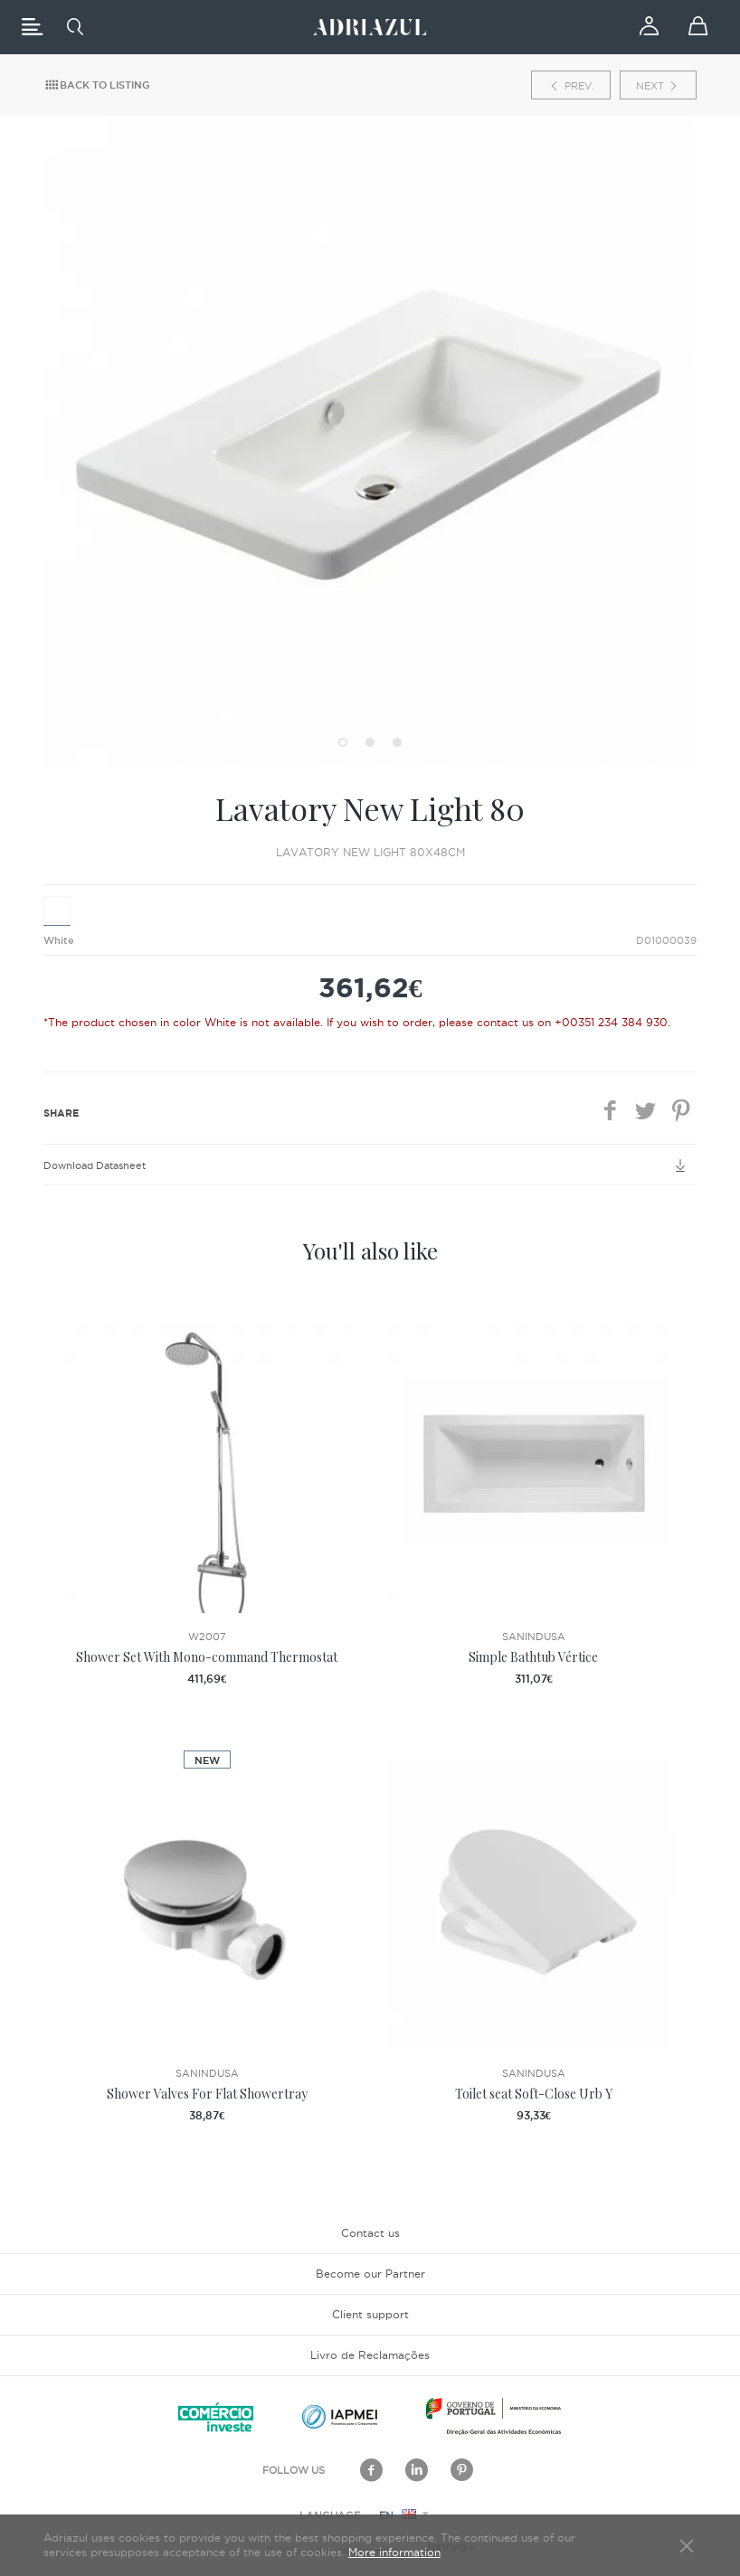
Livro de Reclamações (370, 2355)
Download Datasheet (370, 1165)
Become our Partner (370, 2273)
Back (96, 85)
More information (394, 2552)
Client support (370, 2314)
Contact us (370, 2233)
